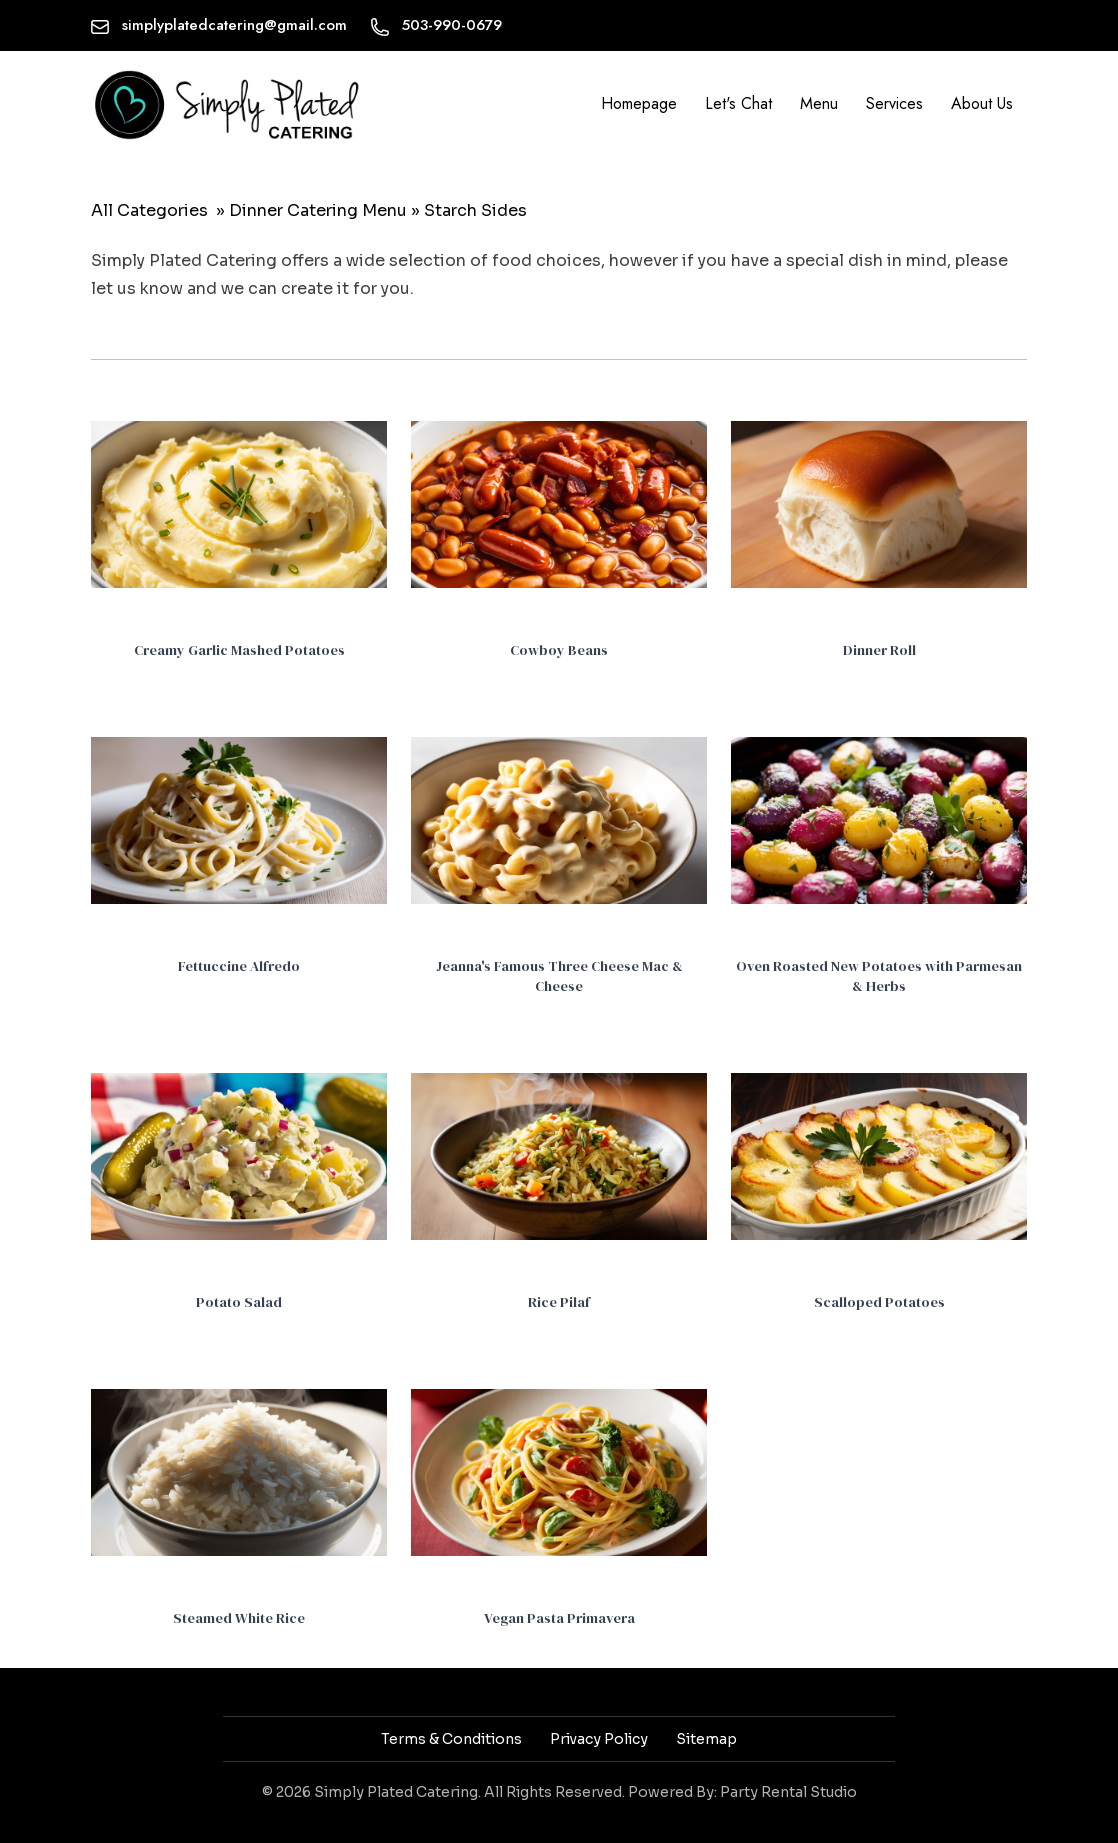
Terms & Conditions (451, 1739)
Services (894, 103)
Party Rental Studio (788, 1792)
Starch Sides (475, 210)
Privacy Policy (599, 1739)
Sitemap (706, 1739)
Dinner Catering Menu (318, 210)
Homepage (639, 103)
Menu (819, 103)
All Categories (149, 210)
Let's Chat (738, 103)
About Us (982, 103)
